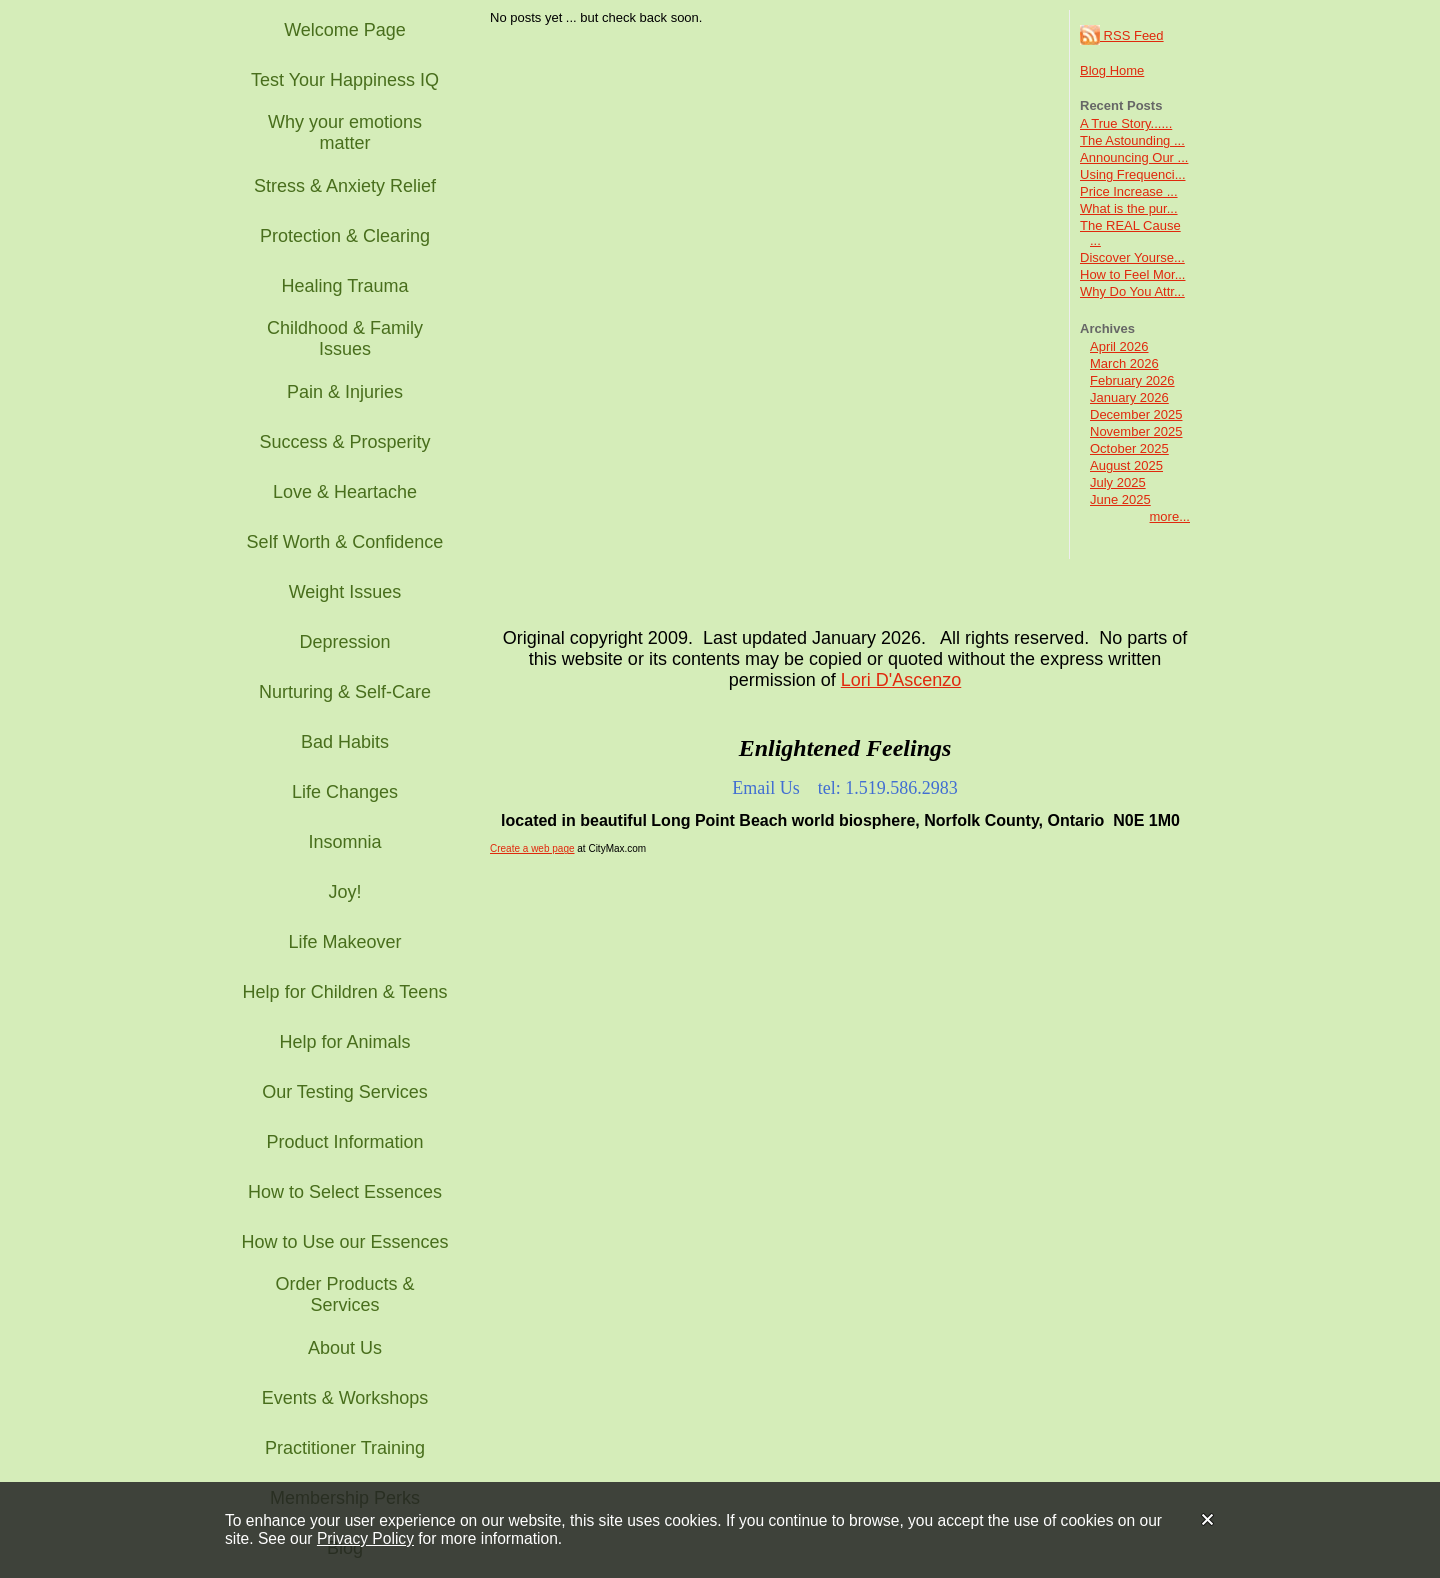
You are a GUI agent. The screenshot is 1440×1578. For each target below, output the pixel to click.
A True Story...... (1126, 123)
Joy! (344, 892)
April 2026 (1119, 346)
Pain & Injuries (345, 392)
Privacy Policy (365, 1538)
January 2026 (1129, 397)
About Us (345, 1348)
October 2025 (1129, 448)
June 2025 (1120, 499)
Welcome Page (345, 30)
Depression (344, 642)
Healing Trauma (344, 286)
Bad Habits (345, 742)
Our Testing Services (345, 1092)
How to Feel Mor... (1132, 274)
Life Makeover (344, 942)
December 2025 (1136, 414)
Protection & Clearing (345, 236)
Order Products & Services (344, 1294)
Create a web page (532, 848)
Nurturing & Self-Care (345, 692)
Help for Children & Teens (345, 992)
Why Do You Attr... (1132, 291)
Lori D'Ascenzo (901, 680)
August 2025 (1126, 465)
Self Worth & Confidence (345, 542)
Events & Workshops (345, 1398)
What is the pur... (1129, 208)
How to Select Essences (345, 1192)
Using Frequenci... (1133, 174)
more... (1170, 516)
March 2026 (1124, 363)
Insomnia (344, 842)
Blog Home (1112, 70)
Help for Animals (344, 1042)
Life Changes (345, 792)
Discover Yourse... (1132, 257)
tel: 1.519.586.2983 (888, 788)
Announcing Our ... (1134, 157)
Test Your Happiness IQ (345, 80)
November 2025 (1136, 431)
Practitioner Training (345, 1448)
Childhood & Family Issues (345, 338)
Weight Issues (345, 592)
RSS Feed (1122, 35)
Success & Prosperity (344, 442)
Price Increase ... (1129, 191)
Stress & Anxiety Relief (345, 186)
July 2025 (1118, 482)
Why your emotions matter (345, 132)
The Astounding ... (1132, 140)
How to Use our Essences (344, 1242)
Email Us (766, 788)
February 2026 (1132, 380)
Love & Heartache (345, 492)
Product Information (344, 1142)
